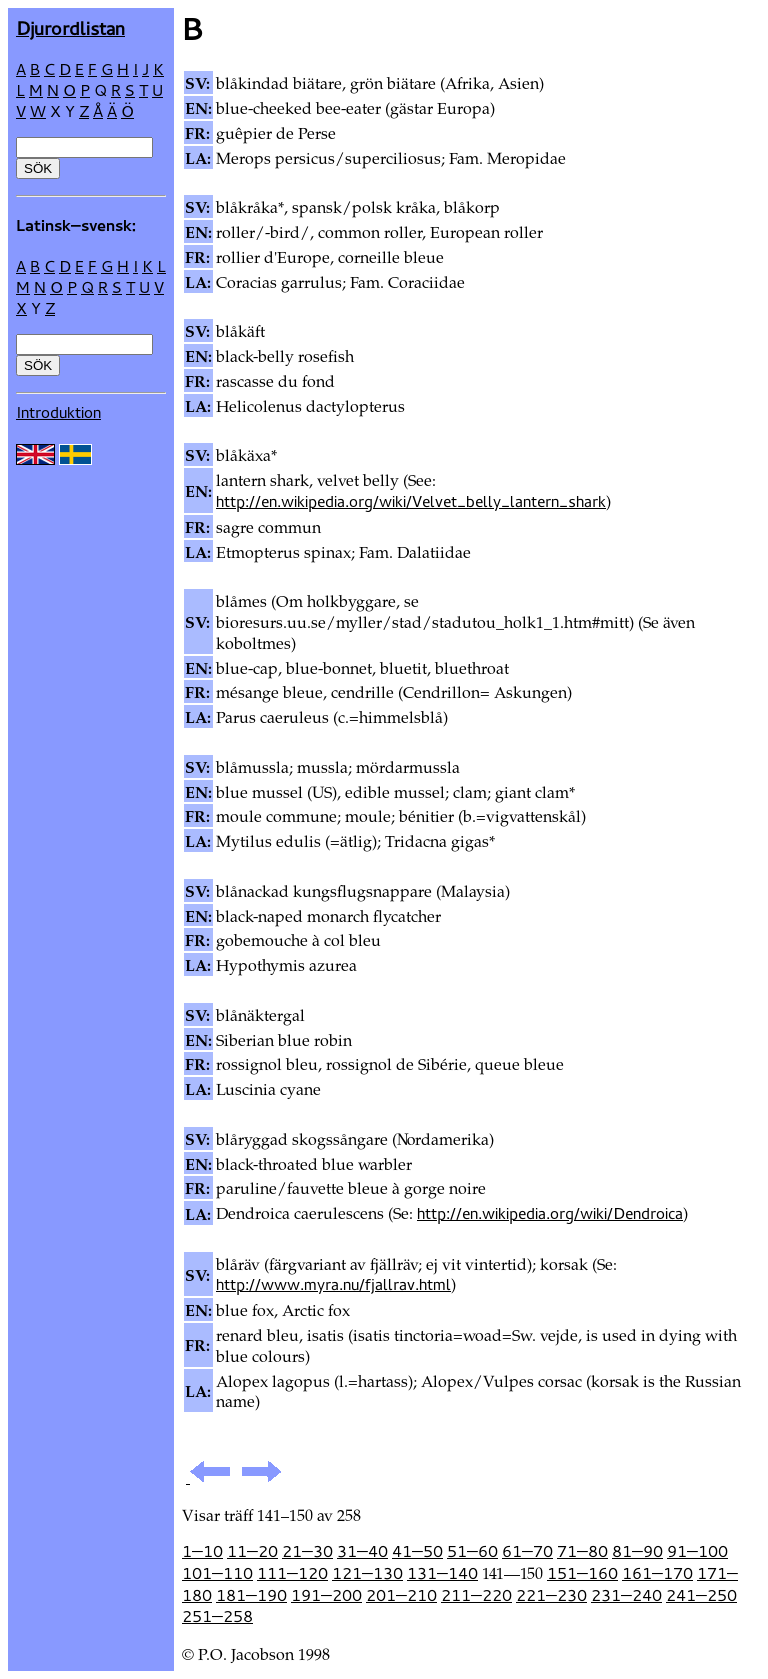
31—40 (362, 1551)
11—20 (252, 1551)
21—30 (307, 1551)
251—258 (217, 1616)
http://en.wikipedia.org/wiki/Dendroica (550, 1213)
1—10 (202, 1551)
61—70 (527, 1551)
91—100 (697, 1551)
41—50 (417, 1551)
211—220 (476, 1595)
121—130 (367, 1573)
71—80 (582, 1551)
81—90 (637, 1551)
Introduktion (58, 412)
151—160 (582, 1573)
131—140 (442, 1573)
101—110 (217, 1573)
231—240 (626, 1595)
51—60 (472, 1551)
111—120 (292, 1573)
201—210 (401, 1595)
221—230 (551, 1595)
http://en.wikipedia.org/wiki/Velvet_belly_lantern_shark (411, 501)
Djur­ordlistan (70, 27)
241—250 (701, 1595)
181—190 (251, 1595)
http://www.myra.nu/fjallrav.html (333, 1284)
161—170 (657, 1573)
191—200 (326, 1595)
